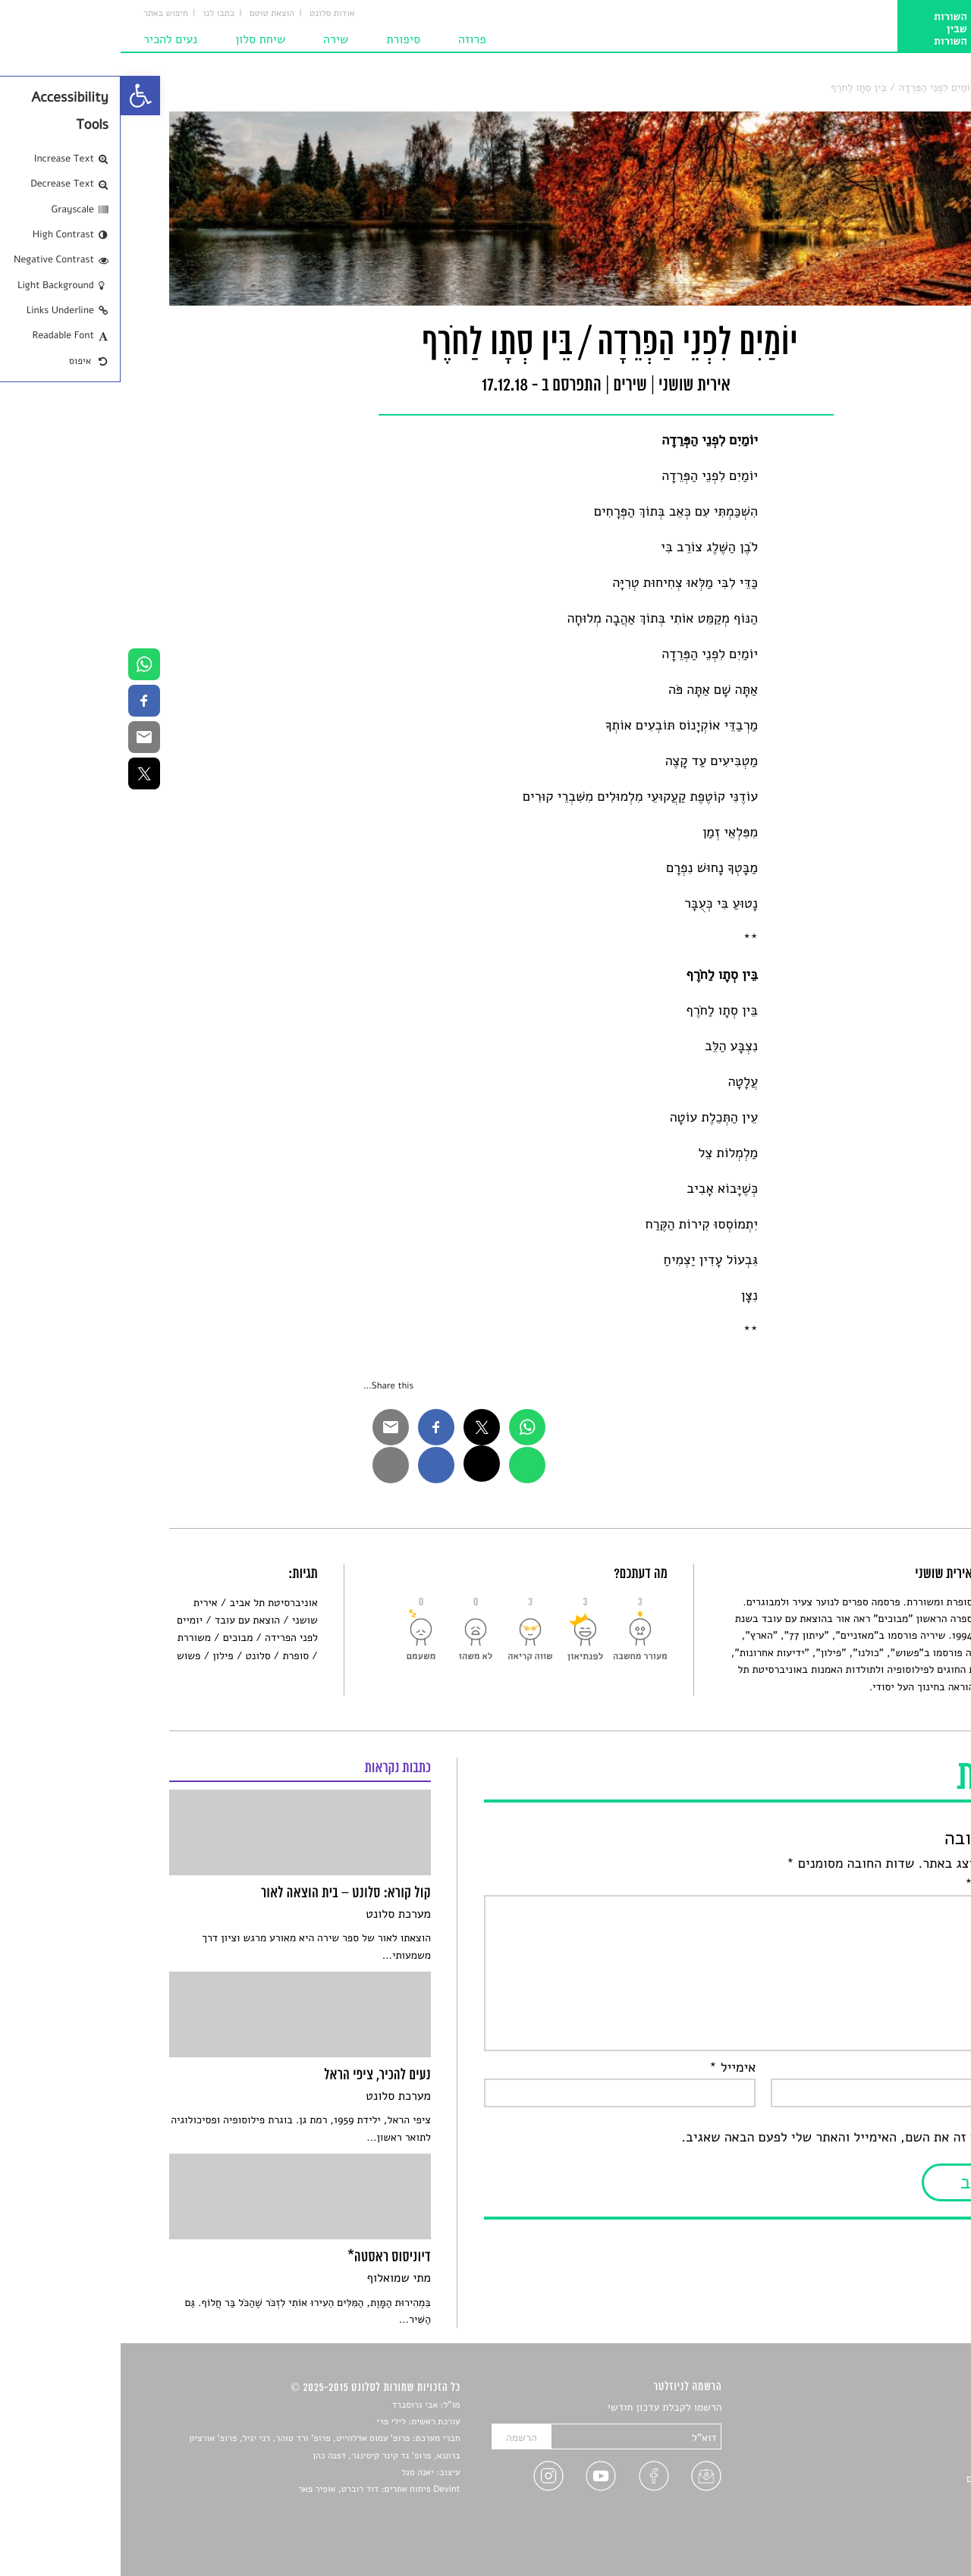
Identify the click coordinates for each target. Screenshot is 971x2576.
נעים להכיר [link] (50, 39)
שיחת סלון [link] (140, 39)
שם (908, 2068)
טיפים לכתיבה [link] (892, 2497)
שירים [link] (875, 87)
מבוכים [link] (117, 1637)
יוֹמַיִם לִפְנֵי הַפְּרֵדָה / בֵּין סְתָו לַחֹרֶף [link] (780, 87)
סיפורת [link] (283, 39)
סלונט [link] (909, 87)
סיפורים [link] (906, 2408)
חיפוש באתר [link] (45, 14)
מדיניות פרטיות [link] (889, 2514)
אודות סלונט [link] (211, 14)
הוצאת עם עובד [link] (126, 1620)
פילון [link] (102, 1656)
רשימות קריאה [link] (891, 2461)
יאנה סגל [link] (297, 2473)
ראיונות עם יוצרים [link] (884, 2478)
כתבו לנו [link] (98, 14)
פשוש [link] (68, 1656)
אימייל (612, 2068)
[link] (19, 95)
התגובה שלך (883, 1884)
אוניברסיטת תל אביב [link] (152, 1602)
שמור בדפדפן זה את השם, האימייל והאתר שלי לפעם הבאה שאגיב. (741, 2138)
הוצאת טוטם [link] (151, 14)
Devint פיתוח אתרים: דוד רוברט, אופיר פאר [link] (258, 2489)
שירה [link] (215, 39)
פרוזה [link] (352, 39)
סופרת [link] (175, 1656)
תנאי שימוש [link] (897, 2532)
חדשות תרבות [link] (893, 2443)
